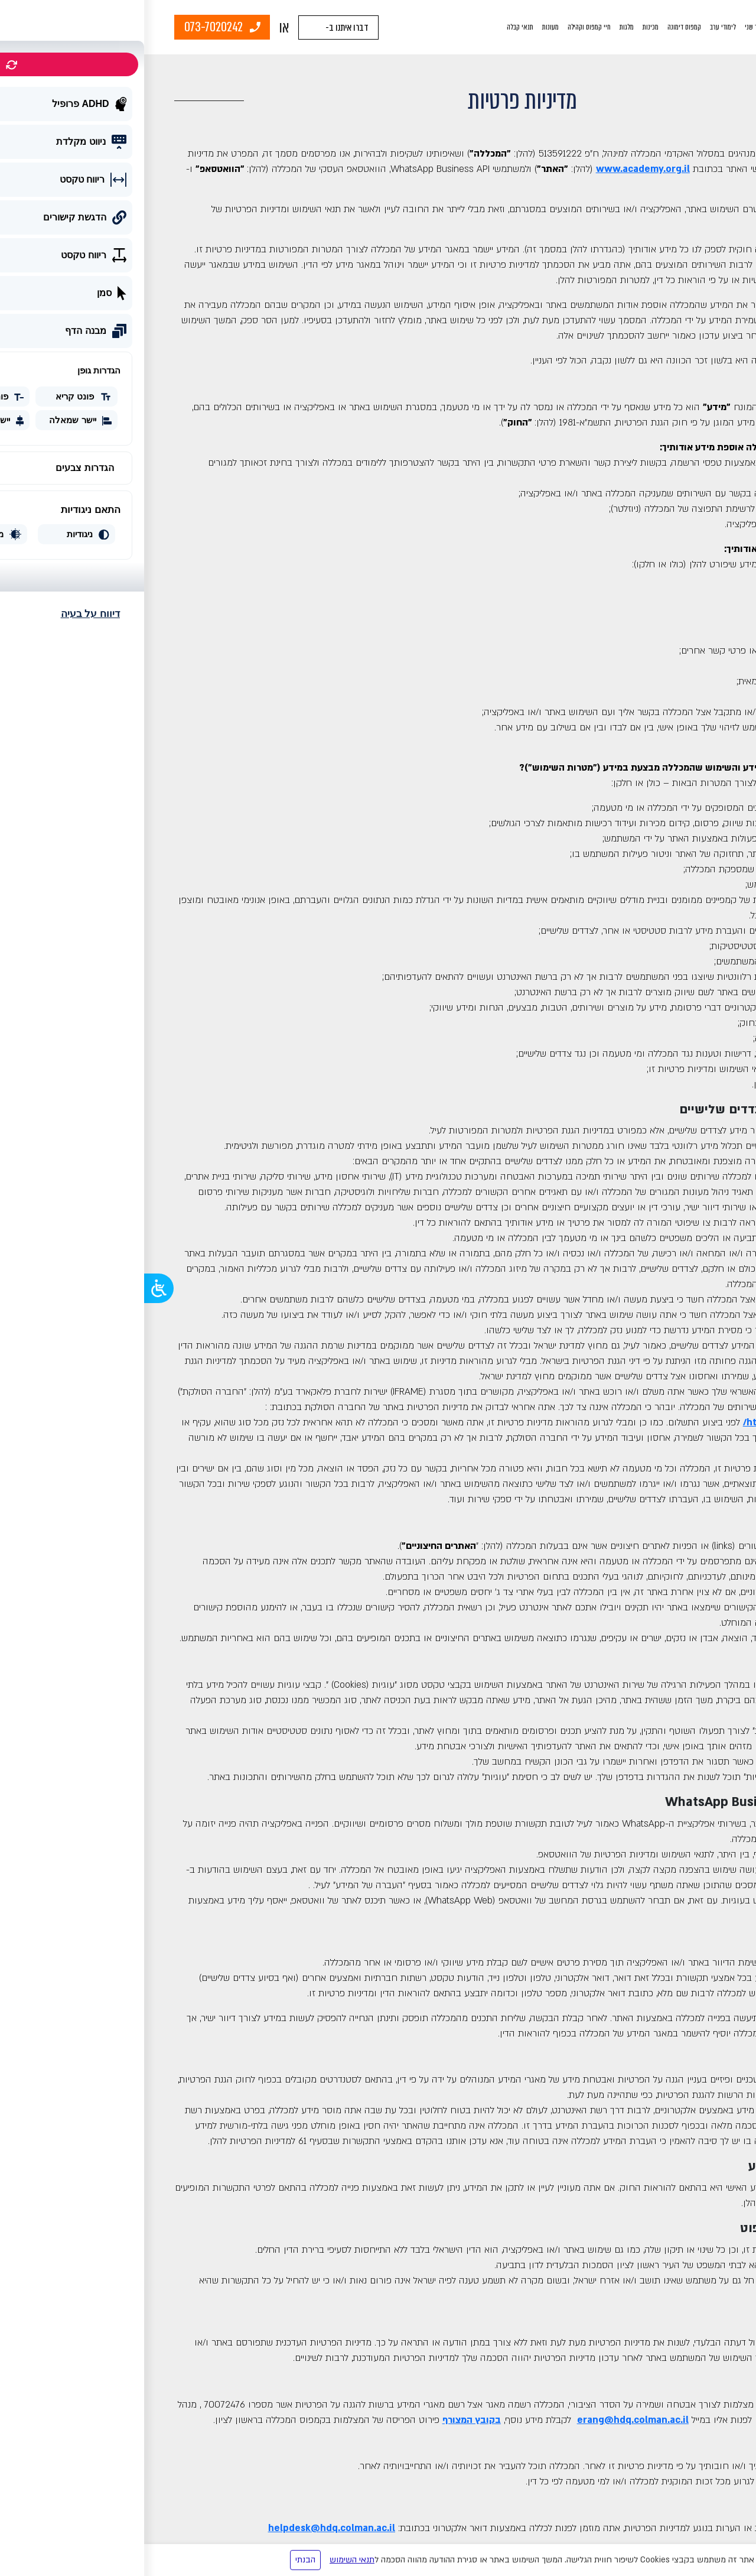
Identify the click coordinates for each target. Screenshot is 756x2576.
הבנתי (161, 2559)
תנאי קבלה (376, 27)
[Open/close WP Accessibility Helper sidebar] (15, 1288)
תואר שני (612, 27)
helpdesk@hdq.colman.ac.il (187, 2528)
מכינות (506, 27)
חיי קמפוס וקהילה (445, 27)
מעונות (406, 27)
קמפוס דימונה (540, 27)
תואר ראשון (646, 27)
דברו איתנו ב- (202, 27)
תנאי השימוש (207, 2559)
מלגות (482, 27)
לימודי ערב (579, 27)
